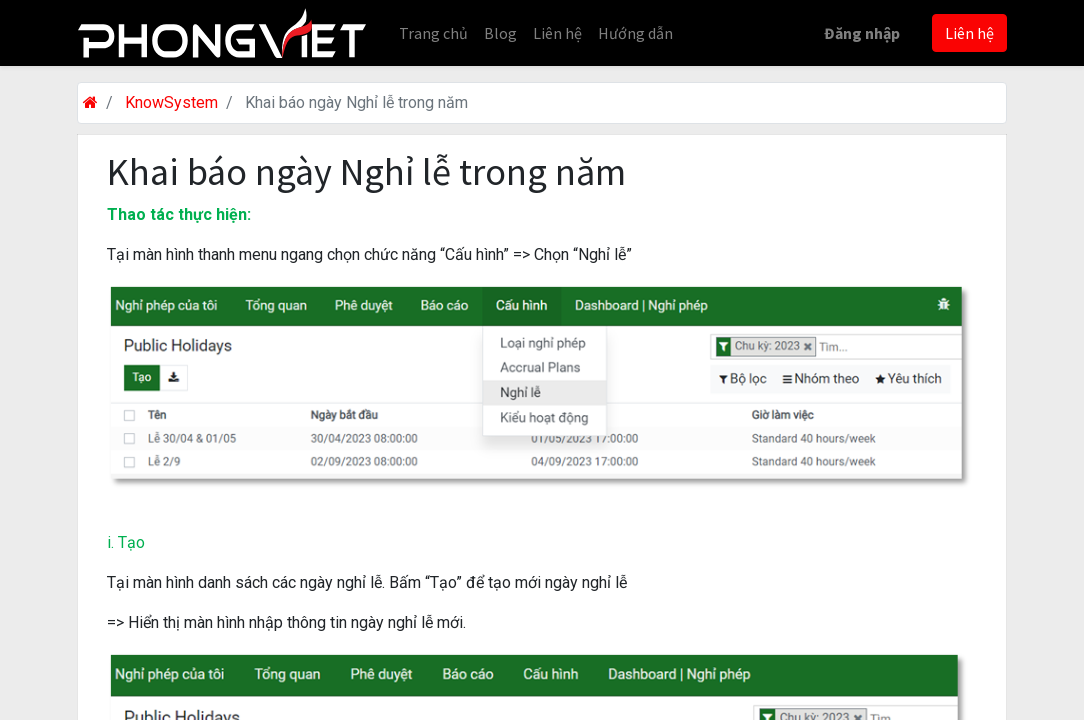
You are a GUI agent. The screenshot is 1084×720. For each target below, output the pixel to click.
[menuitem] (433, 33)
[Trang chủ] (90, 102)
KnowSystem (171, 102)
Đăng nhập (862, 33)
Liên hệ (969, 33)
